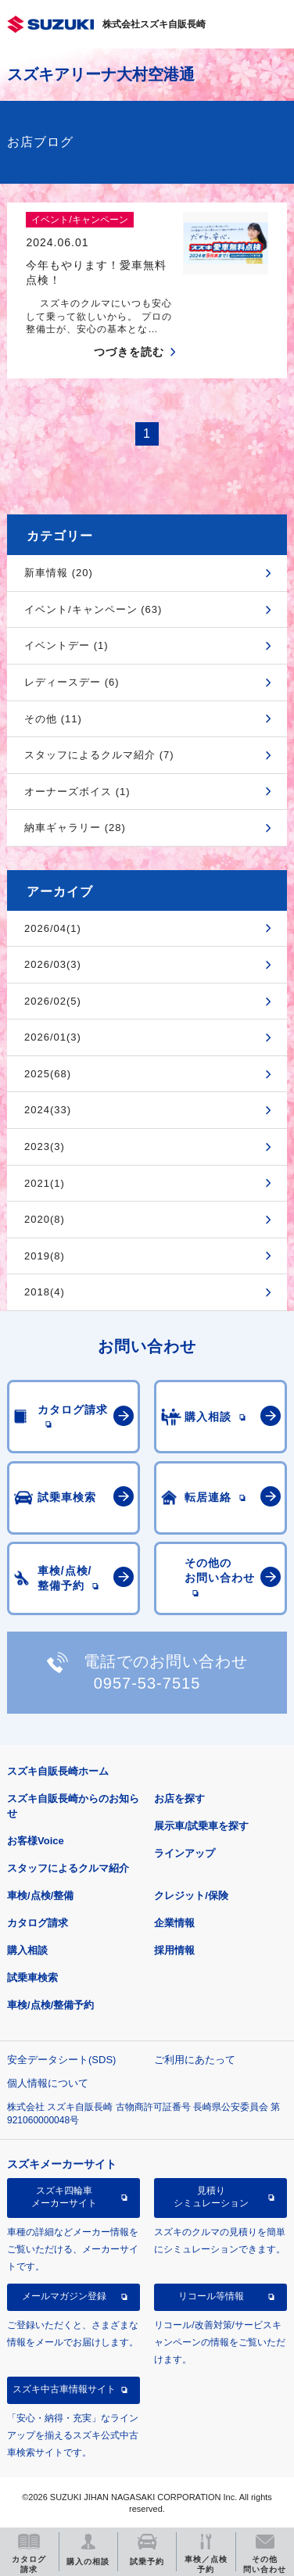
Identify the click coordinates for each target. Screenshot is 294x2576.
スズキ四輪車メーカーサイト (64, 2197)
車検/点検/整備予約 (50, 2005)
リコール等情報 (211, 2296)
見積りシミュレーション (211, 2197)
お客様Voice (35, 1841)
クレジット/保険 (191, 1895)
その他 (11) (53, 719)
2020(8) (44, 1219)
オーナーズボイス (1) (77, 791)
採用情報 (174, 1950)
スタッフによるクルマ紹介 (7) (99, 755)
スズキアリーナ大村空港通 (101, 74)
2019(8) (44, 1256)
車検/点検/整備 (40, 1895)
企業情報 (174, 1923)
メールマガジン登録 (64, 2296)
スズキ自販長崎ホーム (58, 1771)
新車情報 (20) (58, 573)
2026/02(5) (52, 1001)
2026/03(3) (52, 964)
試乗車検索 (32, 1977)
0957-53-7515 (147, 1683)
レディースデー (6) (72, 682)
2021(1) (44, 1183)
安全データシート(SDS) (61, 2059)
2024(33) (47, 1110)
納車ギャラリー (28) (75, 827)
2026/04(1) (52, 928)
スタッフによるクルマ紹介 (68, 1868)
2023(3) (44, 1146)
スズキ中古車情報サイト (64, 2389)
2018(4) (44, 1292)
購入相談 (27, 1950)
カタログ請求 (37, 1923)
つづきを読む (129, 352)
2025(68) (47, 1074)
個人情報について (47, 2083)
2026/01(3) (52, 1037)
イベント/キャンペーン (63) (93, 609)
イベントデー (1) (66, 645)
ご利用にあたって (194, 2059)
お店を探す (179, 1798)
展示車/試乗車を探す (201, 1826)
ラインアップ (184, 1853)
